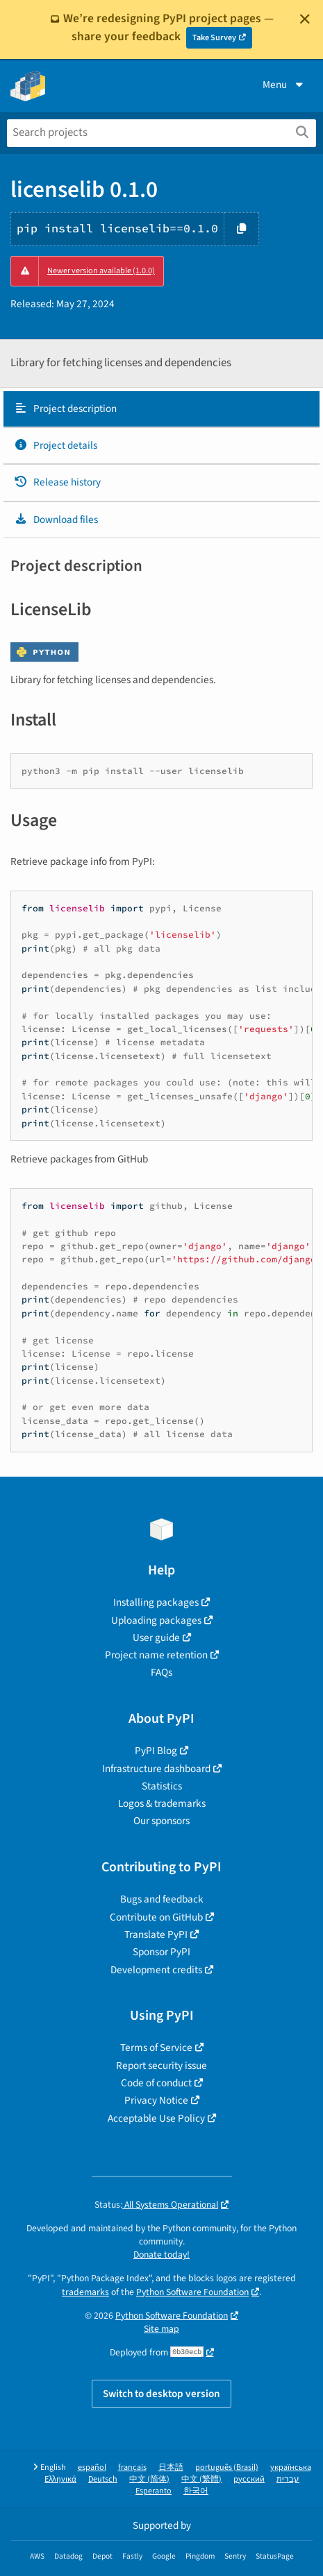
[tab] (161, 409)
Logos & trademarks (162, 1803)
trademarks (85, 2292)
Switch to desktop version (161, 2393)
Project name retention (156, 1655)
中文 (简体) (149, 2479)
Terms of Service (156, 2047)
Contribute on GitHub (156, 1917)
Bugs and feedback (162, 1899)
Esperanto (153, 2491)
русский (249, 2479)
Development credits (156, 1969)
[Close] (305, 18)
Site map (161, 2328)
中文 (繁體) (201, 2479)
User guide (156, 1637)
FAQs (161, 1672)
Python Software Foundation (192, 2292)
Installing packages (156, 1602)
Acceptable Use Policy (156, 2118)
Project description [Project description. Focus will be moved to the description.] (65, 408)
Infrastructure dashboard (156, 1768)
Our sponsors (161, 1820)
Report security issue (161, 2065)
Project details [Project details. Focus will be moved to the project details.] (55, 445)
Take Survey (214, 38)
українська (290, 2467)
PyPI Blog (156, 1750)
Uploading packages (156, 1620)
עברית (287, 2479)
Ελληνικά (60, 2479)
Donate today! (161, 2254)
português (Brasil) (226, 2467)
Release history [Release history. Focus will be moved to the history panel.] (57, 482)
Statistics (162, 1786)
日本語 (170, 2467)
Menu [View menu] (284, 84)
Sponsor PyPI (161, 1951)
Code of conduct (156, 2082)
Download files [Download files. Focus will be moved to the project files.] (56, 519)
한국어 (195, 2491)
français (132, 2467)
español (92, 2467)
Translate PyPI (156, 1934)
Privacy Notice (156, 2100)
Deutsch (102, 2479)
